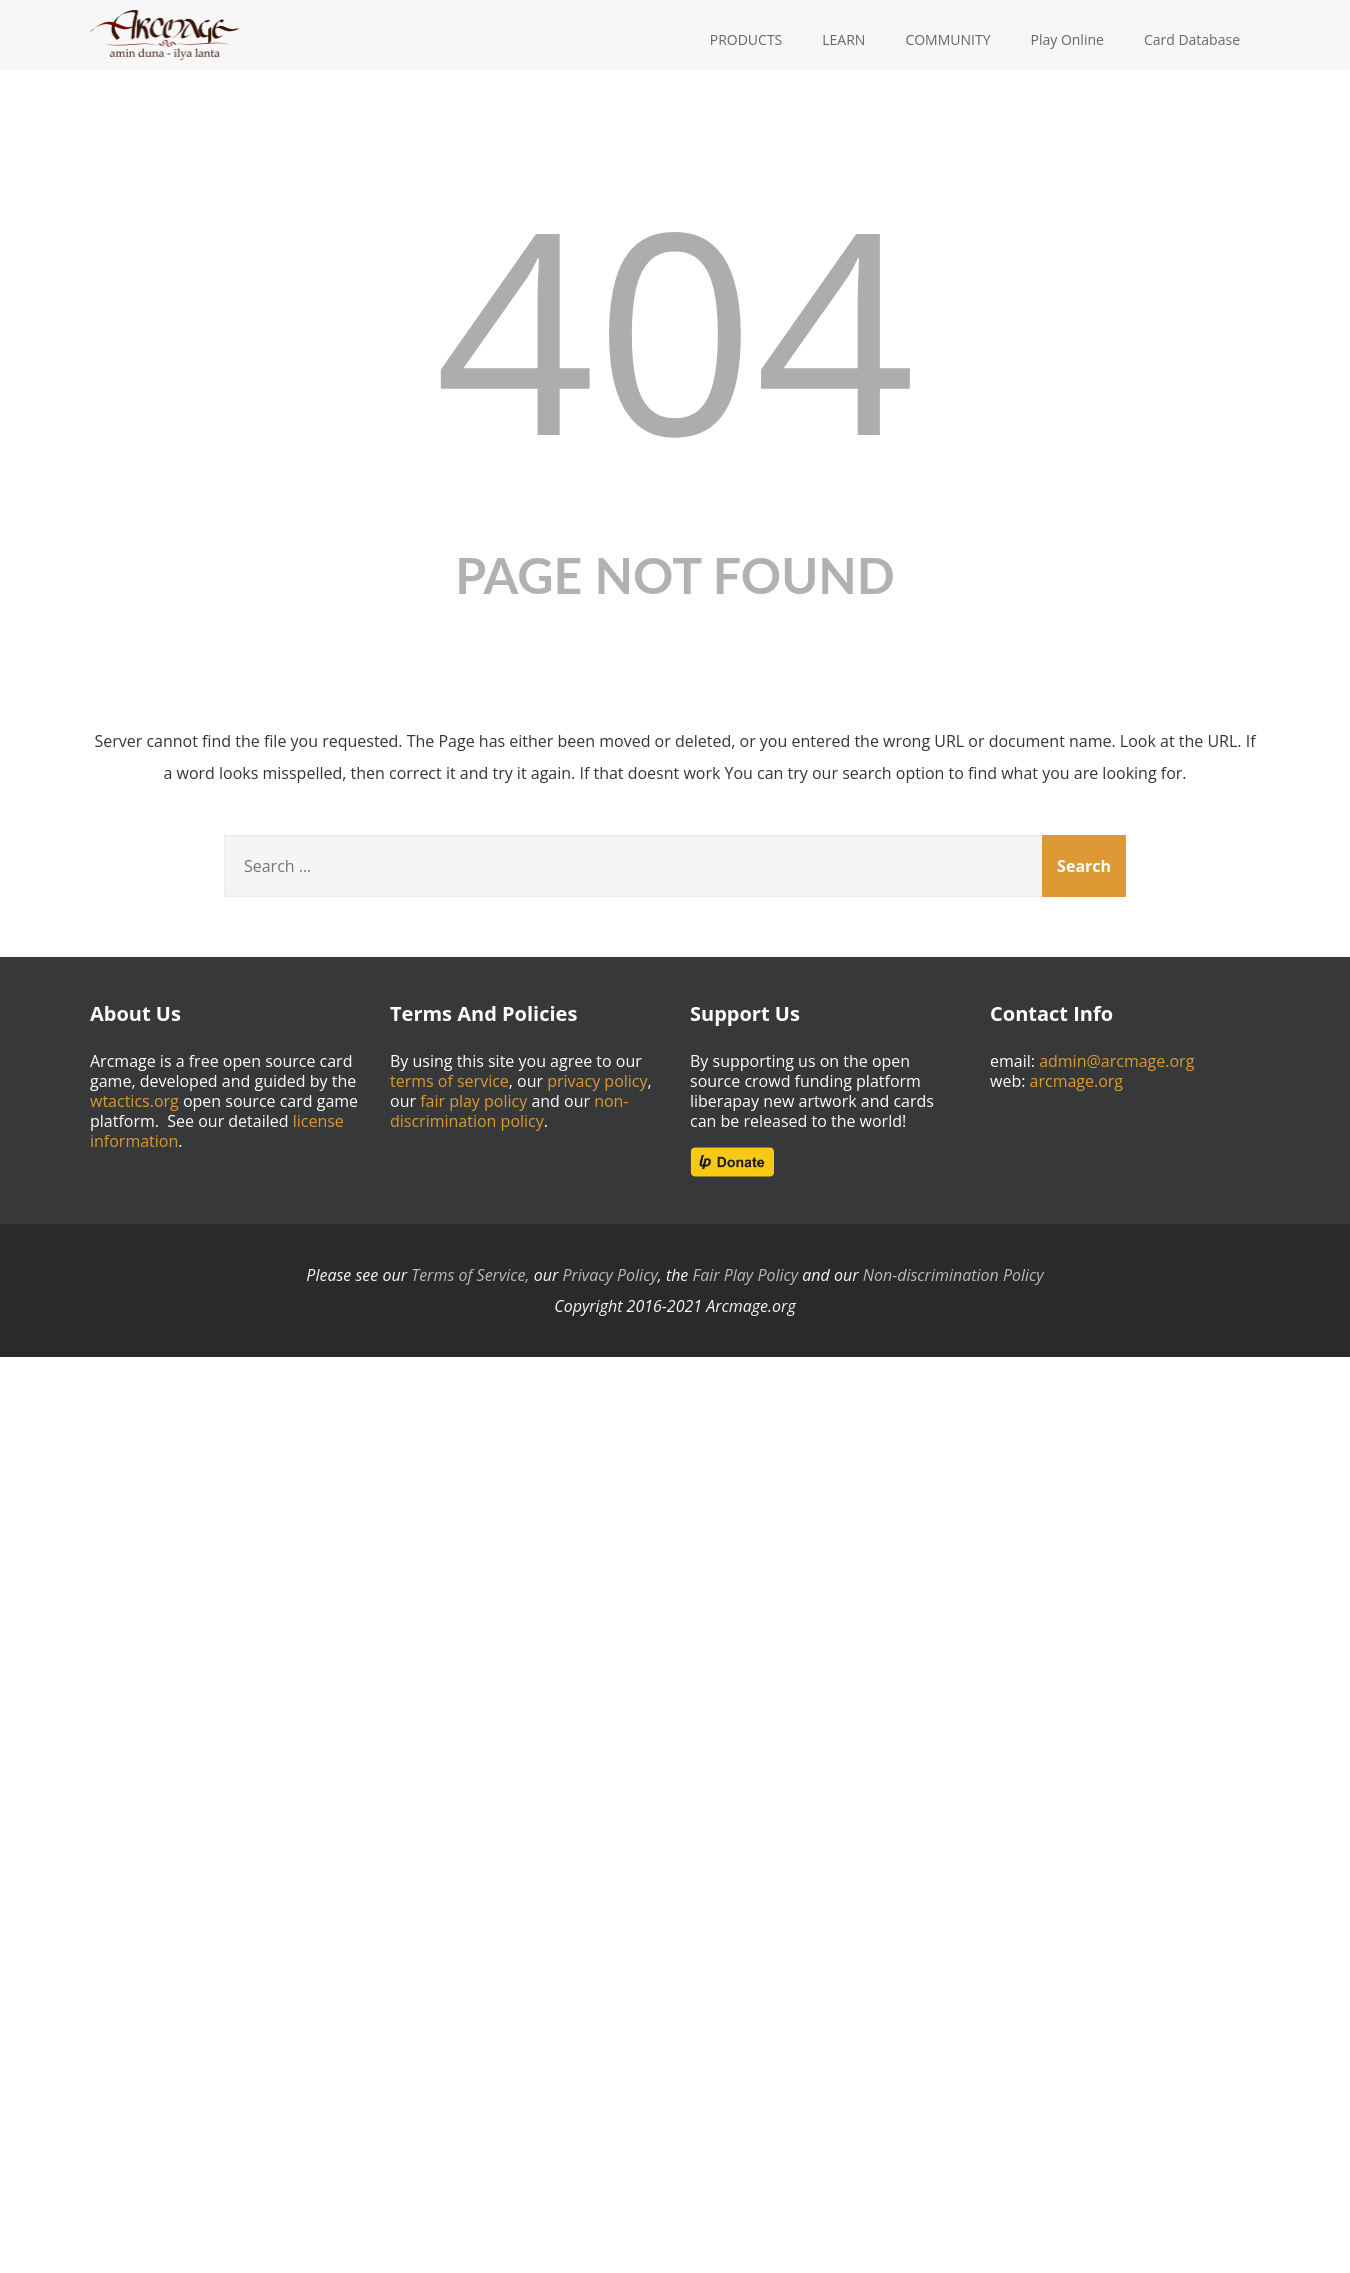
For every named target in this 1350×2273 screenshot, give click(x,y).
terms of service (449, 1081)
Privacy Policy (609, 1275)
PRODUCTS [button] (746, 39)
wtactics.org (134, 1101)
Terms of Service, (470, 1275)
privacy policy (597, 1081)
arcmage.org (1077, 1081)
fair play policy (473, 1101)
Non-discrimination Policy (953, 1275)
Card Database (1192, 39)
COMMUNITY (947, 39)
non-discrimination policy (509, 1111)
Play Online (1067, 39)
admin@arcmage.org (1116, 1061)
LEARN (843, 39)
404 (675, 326)
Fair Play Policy (746, 1275)
